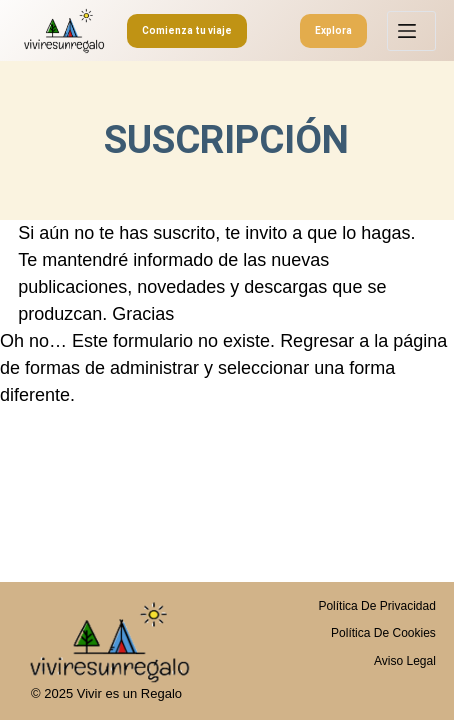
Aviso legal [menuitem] (405, 661)
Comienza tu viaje (187, 30)
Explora (333, 30)
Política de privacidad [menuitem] (376, 606)
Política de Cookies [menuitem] (383, 633)
